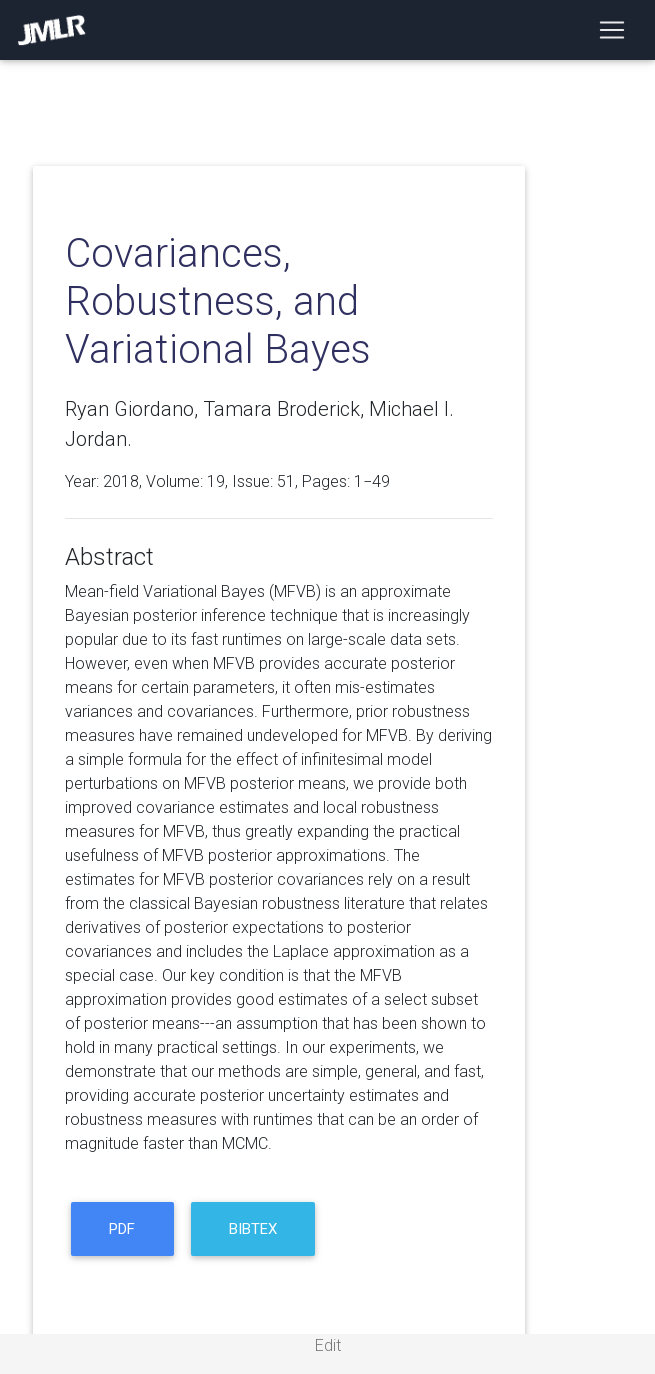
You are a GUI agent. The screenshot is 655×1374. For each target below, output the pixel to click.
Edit (328, 1345)
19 (216, 481)
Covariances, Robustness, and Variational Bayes (218, 301)
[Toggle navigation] (612, 30)
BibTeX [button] (253, 1229)
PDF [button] (122, 1229)
